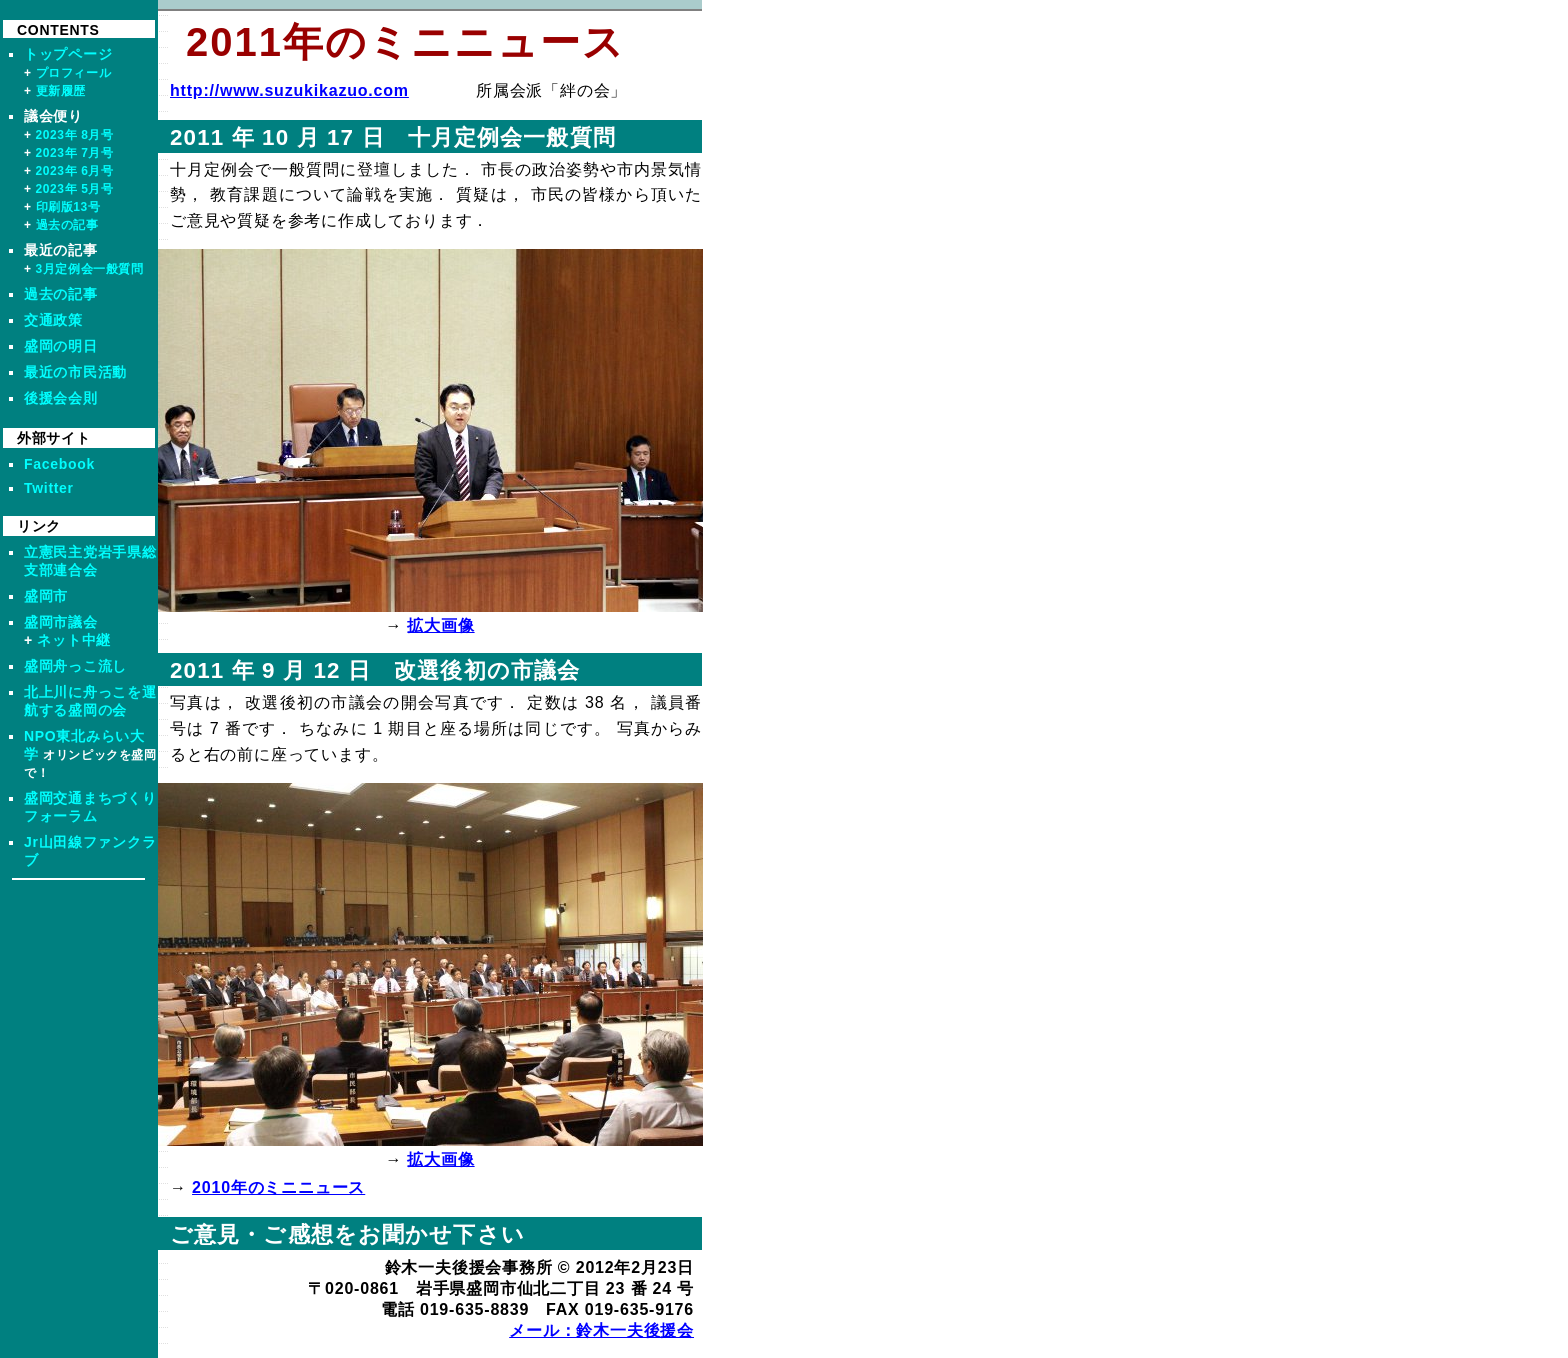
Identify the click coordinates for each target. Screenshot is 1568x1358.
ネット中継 (74, 640)
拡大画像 (440, 625)
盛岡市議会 (61, 622)
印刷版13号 (68, 207)
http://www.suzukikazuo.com (289, 90)
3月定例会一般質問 (90, 269)
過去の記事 (67, 225)
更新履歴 (61, 91)
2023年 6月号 (75, 171)
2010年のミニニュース (278, 1187)
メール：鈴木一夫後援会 (601, 1330)
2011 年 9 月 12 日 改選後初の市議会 (375, 670)
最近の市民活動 (75, 372)
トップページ (68, 54)
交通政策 (53, 320)
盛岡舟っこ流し (75, 666)
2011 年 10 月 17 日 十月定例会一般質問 (393, 137)
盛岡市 (46, 596)
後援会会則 (61, 398)
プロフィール (74, 73)
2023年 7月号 (75, 153)
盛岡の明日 (61, 346)
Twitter (49, 488)
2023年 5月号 (75, 189)
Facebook (59, 464)
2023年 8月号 (75, 135)
